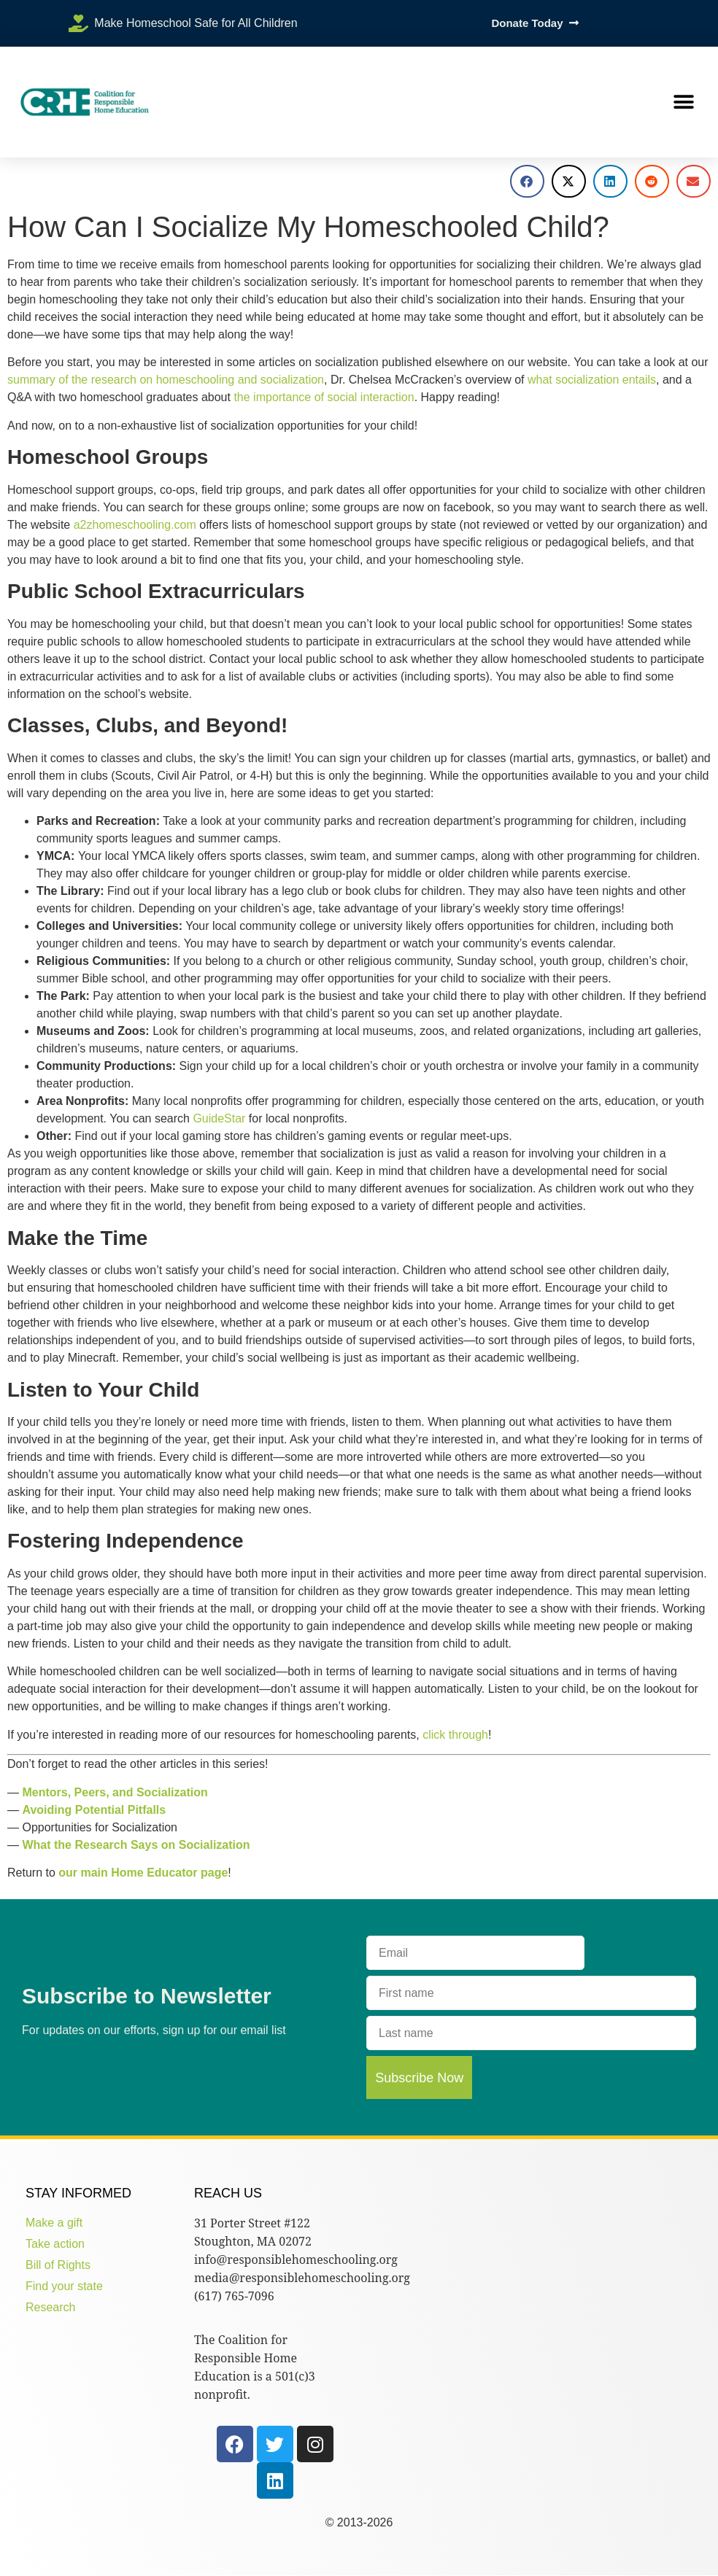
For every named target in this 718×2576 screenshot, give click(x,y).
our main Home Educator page (143, 1872)
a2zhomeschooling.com (135, 525)
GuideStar (219, 1118)
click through (455, 1735)
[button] (683, 102)
